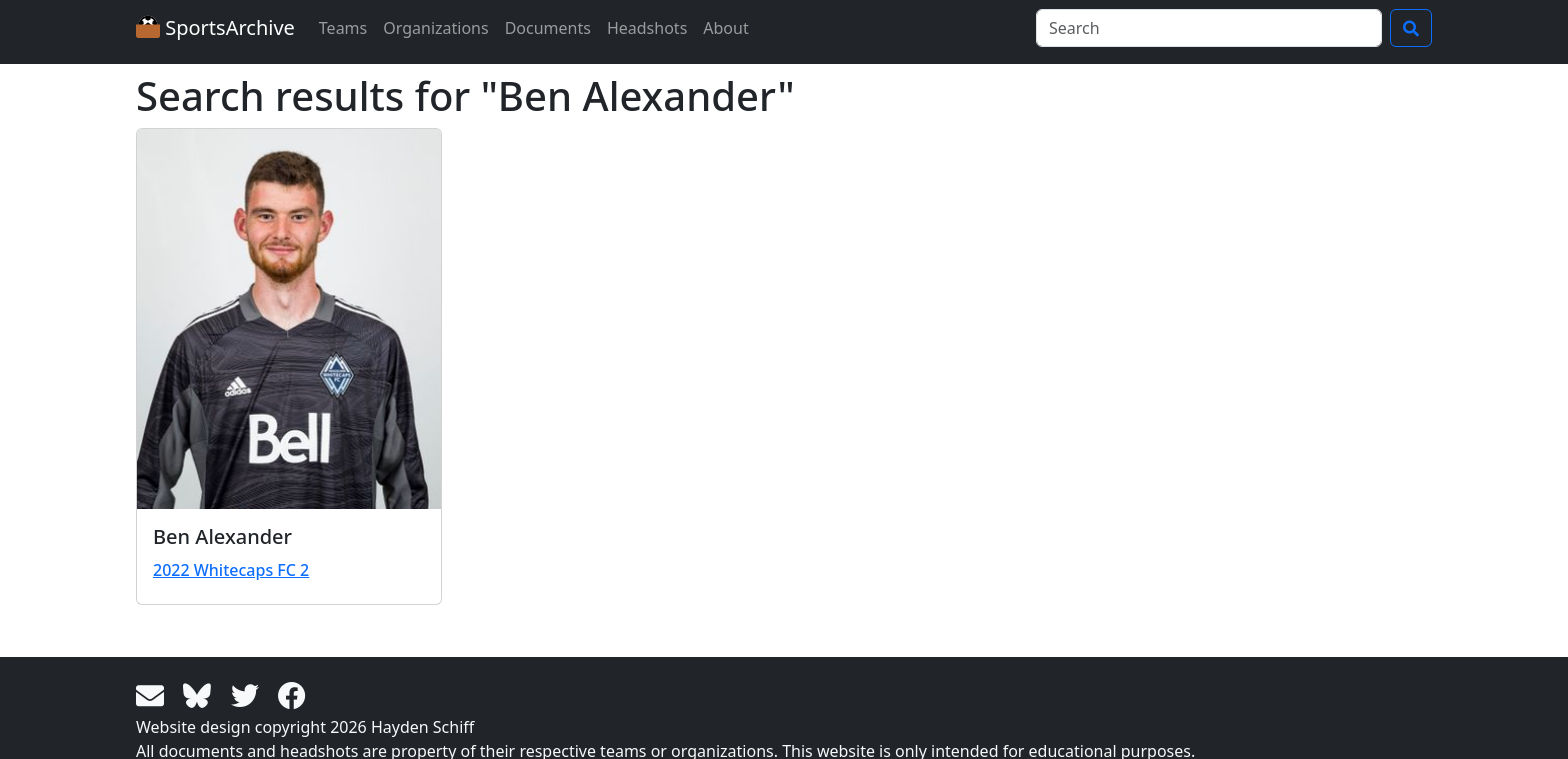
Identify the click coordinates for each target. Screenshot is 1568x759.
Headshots (647, 28)
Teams (343, 28)
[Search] (1209, 28)
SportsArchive (215, 27)
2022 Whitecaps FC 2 (231, 570)
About (725, 28)
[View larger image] (289, 319)
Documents (548, 28)
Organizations (435, 28)
